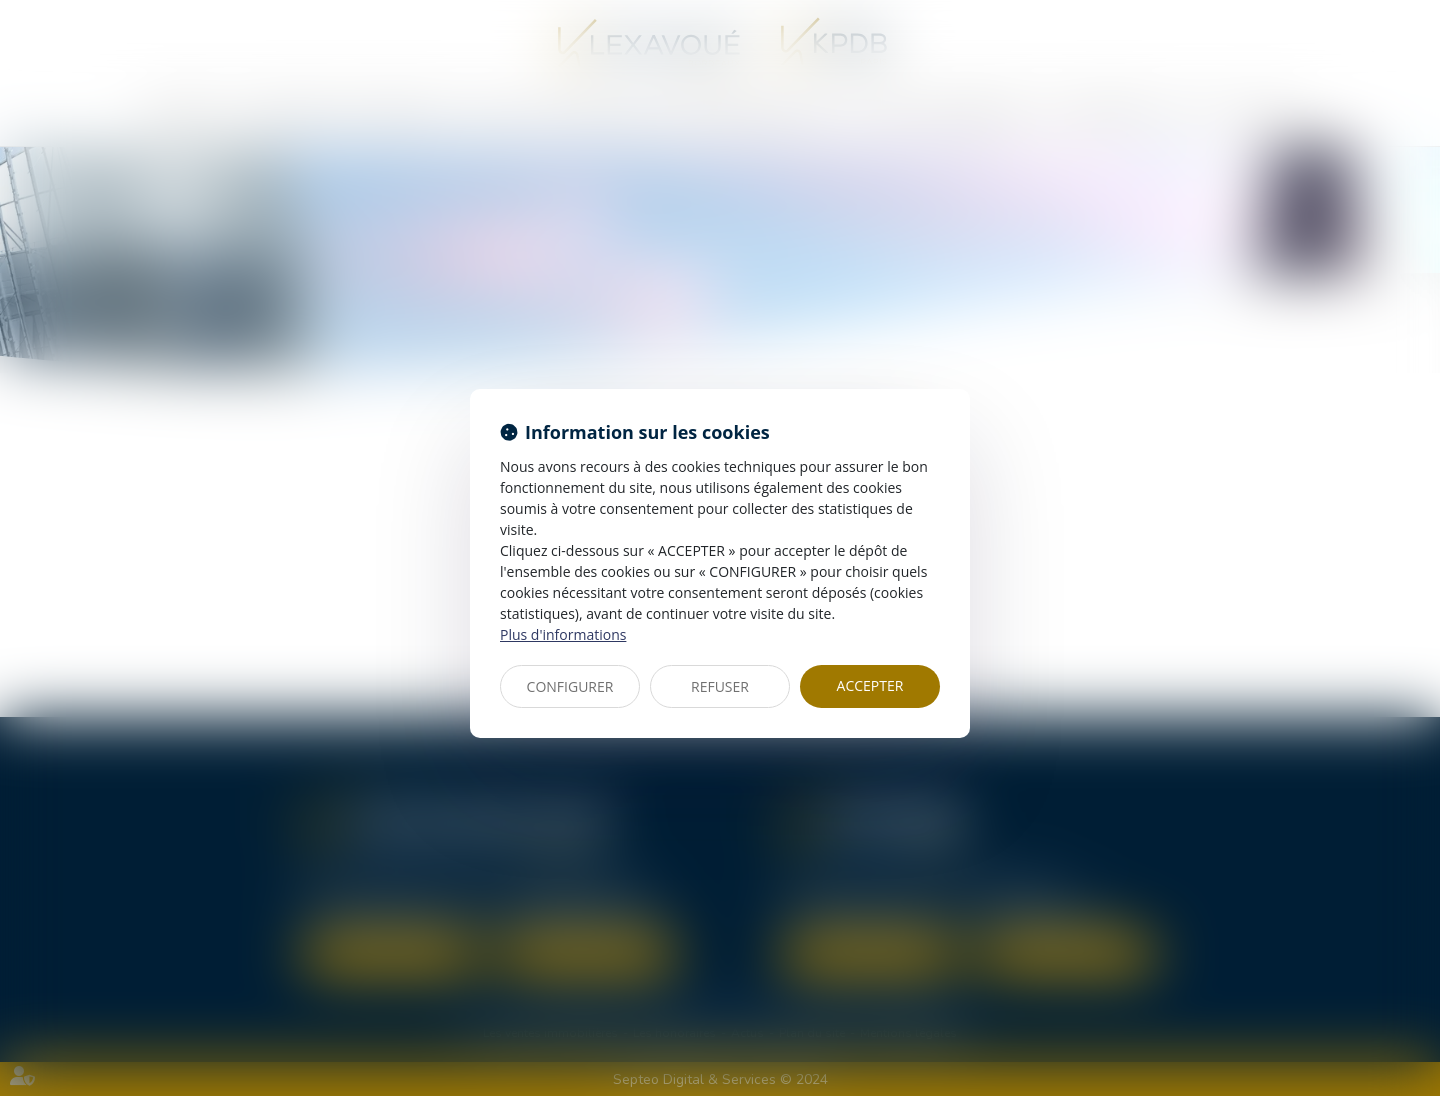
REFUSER (720, 686)
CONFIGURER (570, 686)
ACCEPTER (870, 685)
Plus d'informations (563, 634)
